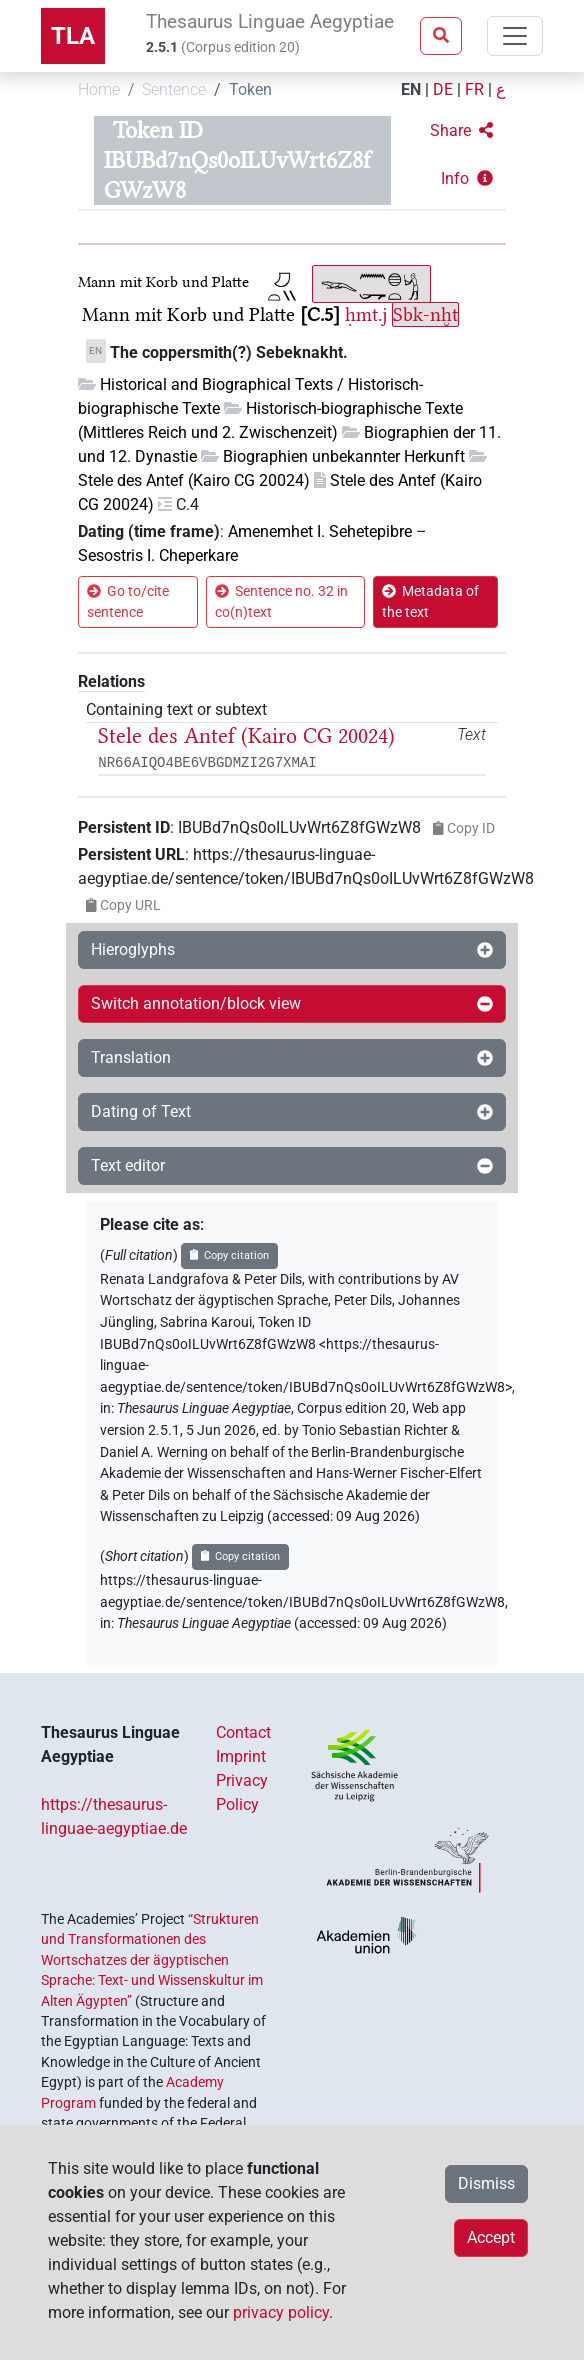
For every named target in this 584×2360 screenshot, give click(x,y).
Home (99, 89)
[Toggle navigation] (515, 36)
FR (474, 89)
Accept (491, 2237)
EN (411, 89)
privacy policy (281, 2312)
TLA (73, 36)
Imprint (241, 1756)
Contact (243, 1732)
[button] (461, 131)
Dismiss (486, 2183)
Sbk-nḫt (425, 314)
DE (443, 89)
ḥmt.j (366, 314)
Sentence (174, 89)
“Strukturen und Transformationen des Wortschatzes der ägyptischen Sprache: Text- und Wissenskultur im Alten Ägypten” (152, 1960)
